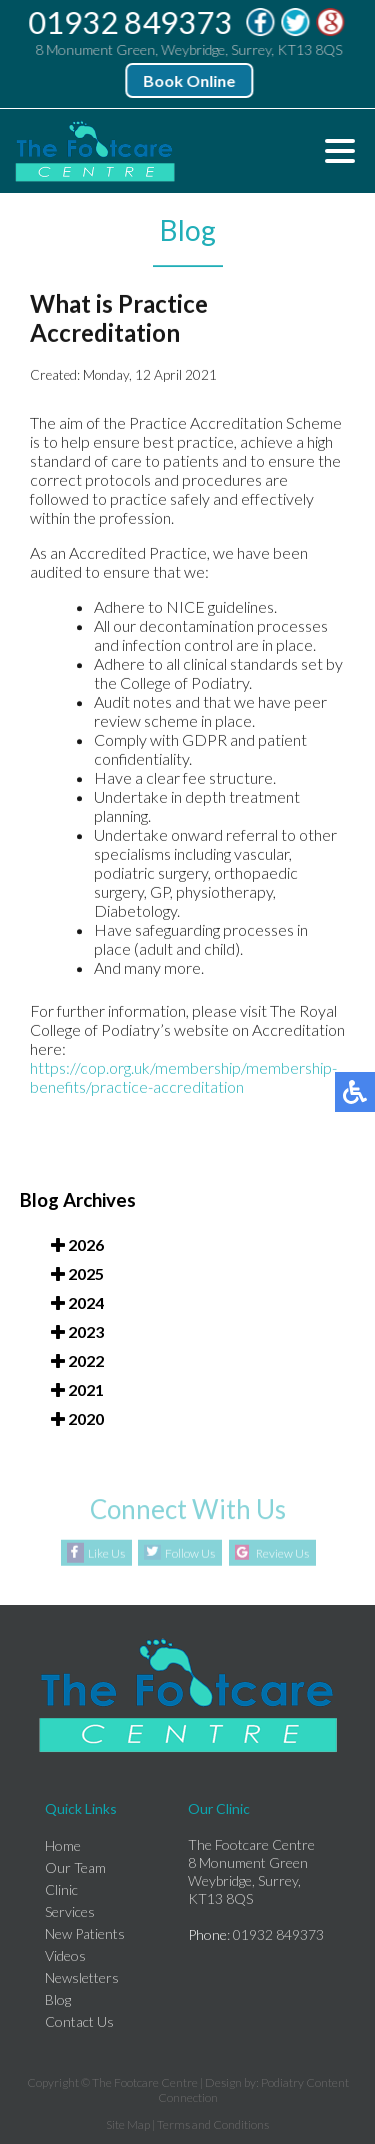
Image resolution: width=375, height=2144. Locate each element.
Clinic (61, 1889)
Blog (58, 1999)
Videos (65, 1955)
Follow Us (190, 1553)
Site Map (128, 2124)
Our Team (75, 1867)
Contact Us (79, 2021)
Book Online (190, 80)
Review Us (282, 1553)
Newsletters (82, 1977)
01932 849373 (131, 22)
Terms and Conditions (213, 2124)
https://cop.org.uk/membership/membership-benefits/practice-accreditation (183, 1078)
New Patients (85, 1933)
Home (63, 1845)
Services (70, 1911)
